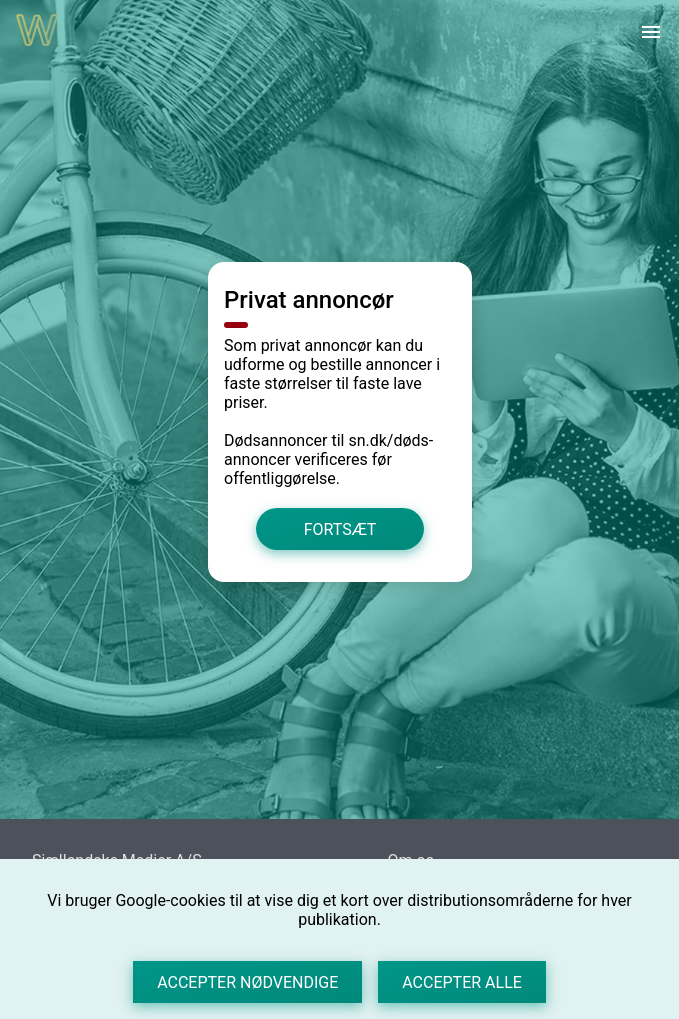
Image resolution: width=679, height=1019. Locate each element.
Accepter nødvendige (247, 982)
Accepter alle (462, 982)
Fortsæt (339, 528)
